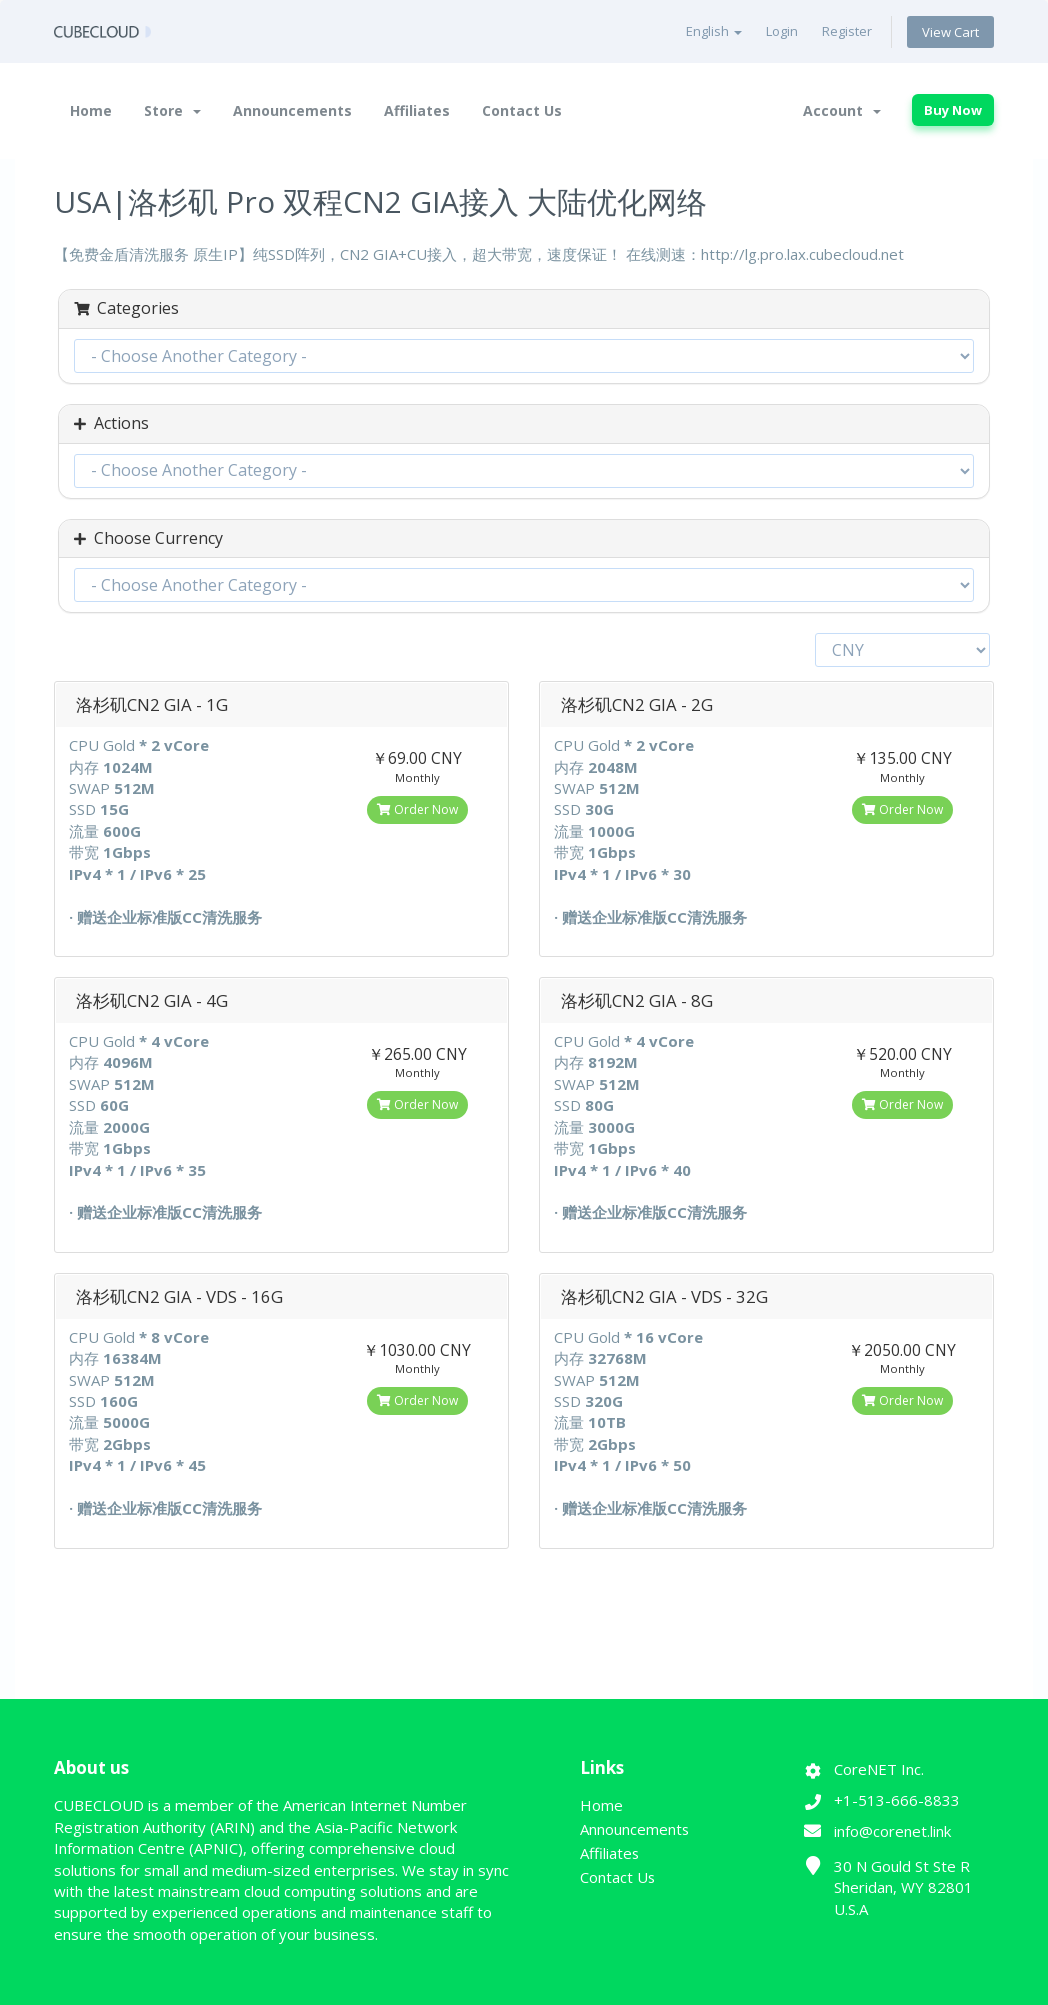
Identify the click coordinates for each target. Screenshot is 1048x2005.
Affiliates (417, 110)
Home (91, 110)
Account (842, 110)
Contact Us (522, 110)
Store (172, 110)
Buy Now (953, 110)
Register (847, 31)
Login (782, 31)
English (714, 31)
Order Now (417, 809)
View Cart (950, 32)
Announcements (292, 110)
